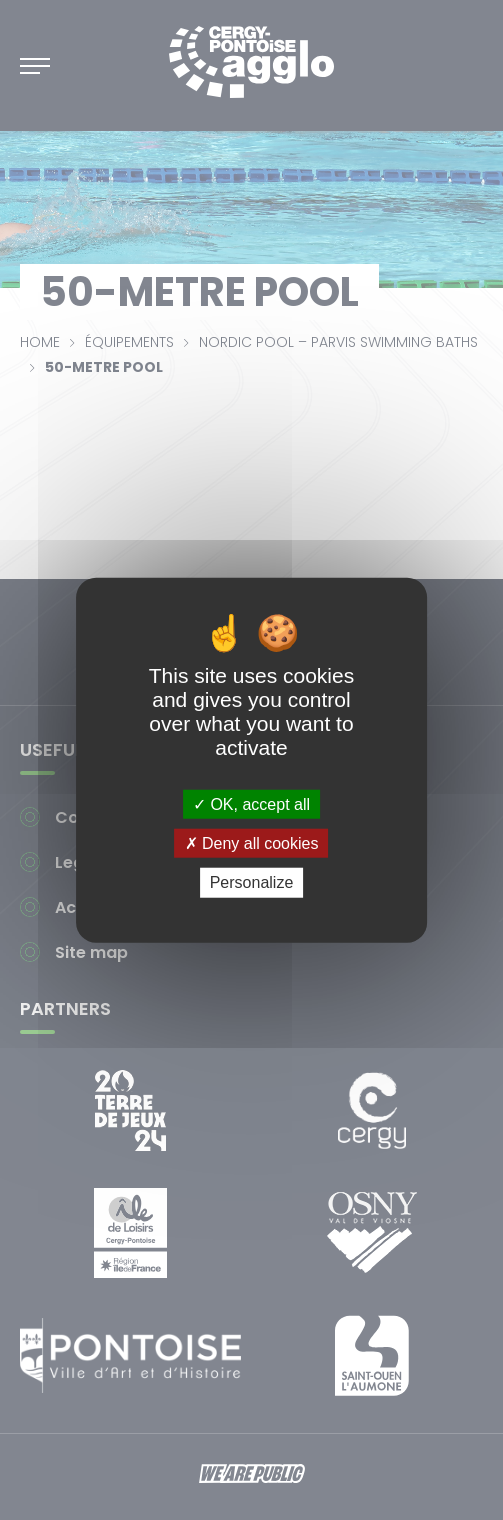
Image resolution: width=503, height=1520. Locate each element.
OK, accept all (251, 804)
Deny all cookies (252, 843)
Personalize (252, 882)
